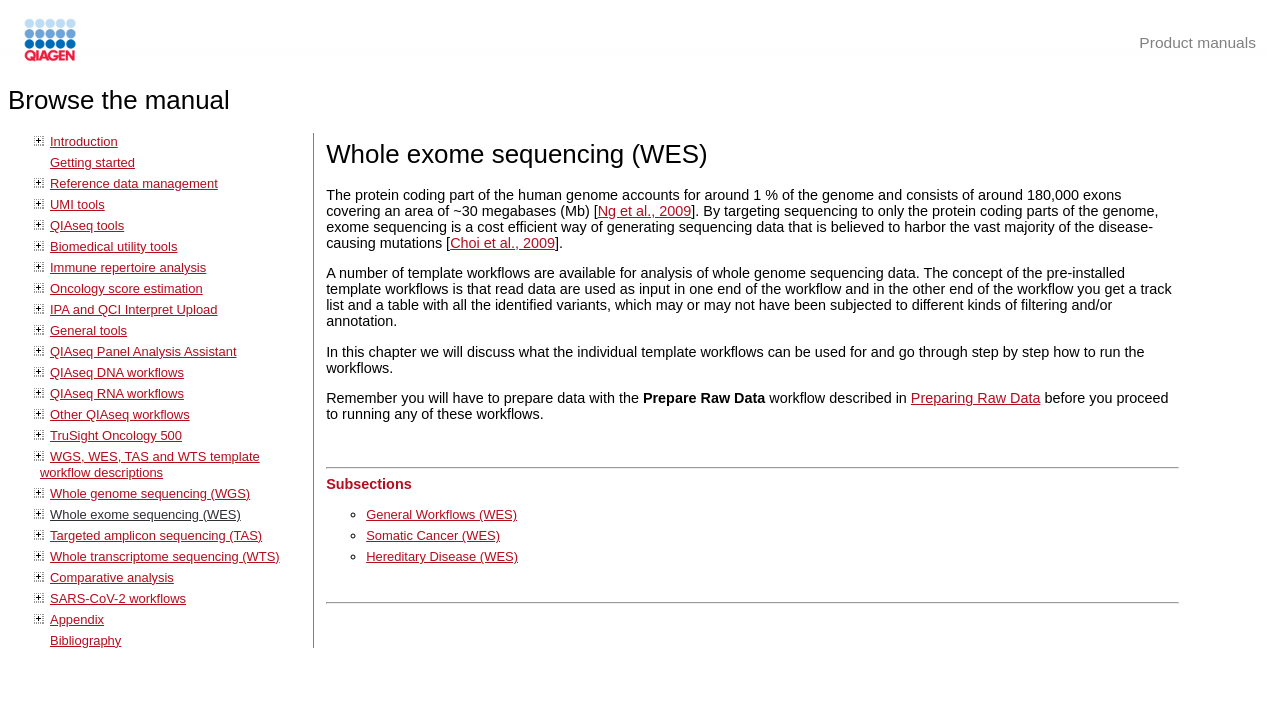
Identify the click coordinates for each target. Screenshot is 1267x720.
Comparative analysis (112, 577)
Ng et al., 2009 (645, 211)
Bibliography (85, 640)
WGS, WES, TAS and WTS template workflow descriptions (150, 464)
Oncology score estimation (126, 288)
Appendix (77, 619)
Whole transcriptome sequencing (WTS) (165, 556)
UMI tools (77, 204)
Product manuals (1197, 42)
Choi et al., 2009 (502, 243)
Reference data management (134, 183)
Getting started (92, 162)
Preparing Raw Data (976, 398)
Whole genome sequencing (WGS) (150, 493)
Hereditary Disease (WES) (442, 556)
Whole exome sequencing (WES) (145, 514)
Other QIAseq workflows (120, 414)
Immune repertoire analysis (128, 267)
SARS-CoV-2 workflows (118, 598)
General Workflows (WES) (441, 514)
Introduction (84, 141)
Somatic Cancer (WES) (433, 535)
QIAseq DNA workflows (117, 372)
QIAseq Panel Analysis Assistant (143, 351)
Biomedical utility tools (113, 246)
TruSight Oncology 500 (116, 435)
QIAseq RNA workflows (117, 393)
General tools (88, 330)
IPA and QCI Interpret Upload (134, 309)
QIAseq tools (87, 225)
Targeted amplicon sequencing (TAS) (156, 535)
